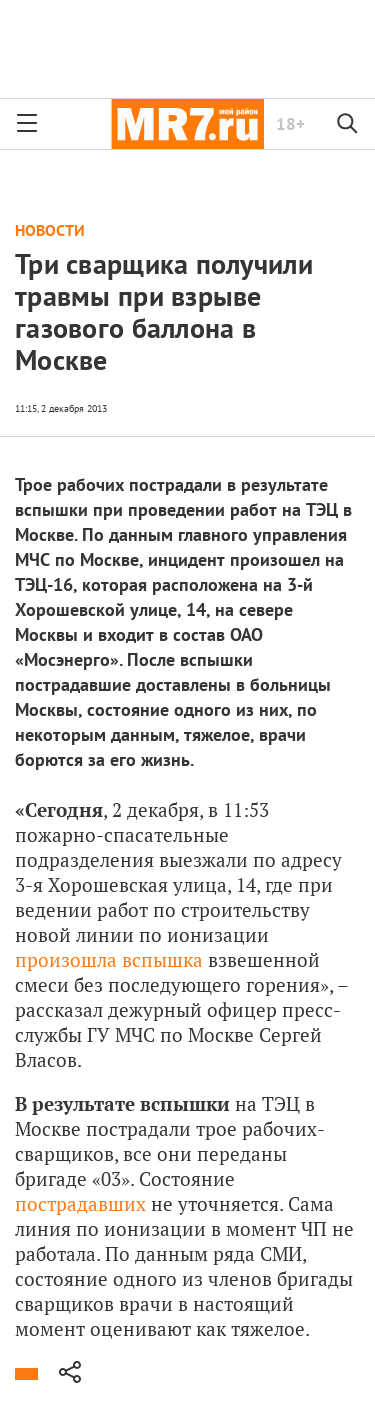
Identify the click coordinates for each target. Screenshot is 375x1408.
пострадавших (80, 1203)
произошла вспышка (109, 959)
